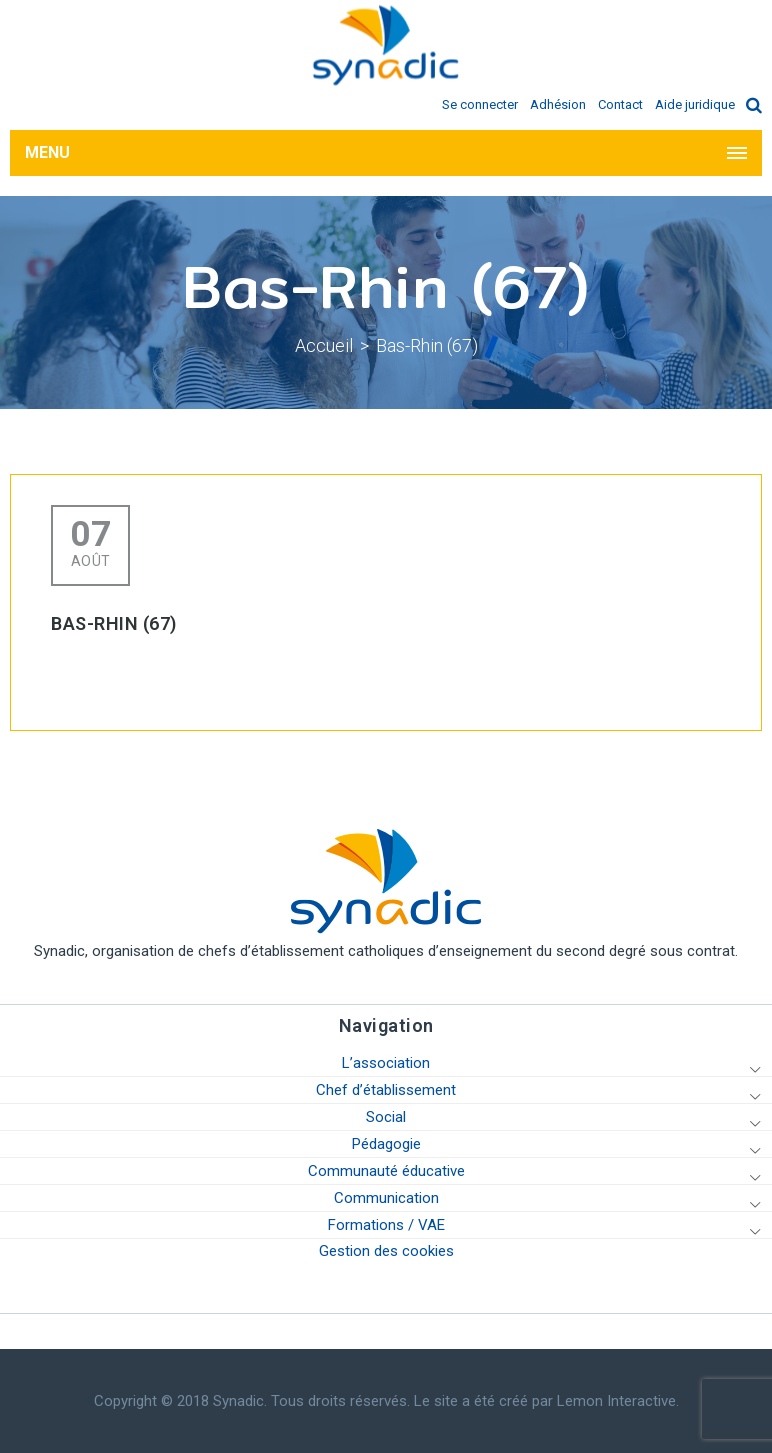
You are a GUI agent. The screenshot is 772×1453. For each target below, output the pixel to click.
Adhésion (558, 104)
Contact (620, 104)
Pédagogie (386, 1144)
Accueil (324, 345)
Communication (386, 1198)
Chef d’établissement (386, 1090)
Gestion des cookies (386, 1251)
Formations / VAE (386, 1225)
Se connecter (480, 104)
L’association (386, 1063)
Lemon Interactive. (618, 1401)
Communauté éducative (386, 1171)
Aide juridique (695, 104)
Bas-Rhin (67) (427, 345)
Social (386, 1117)
